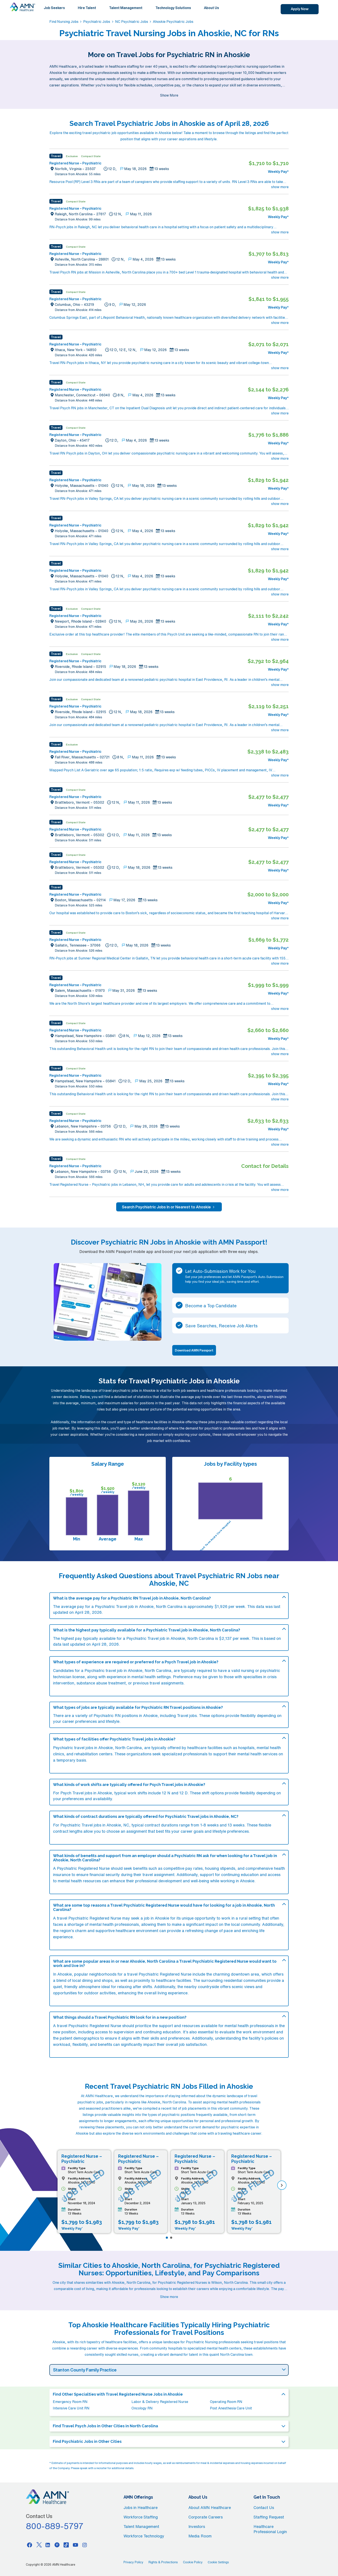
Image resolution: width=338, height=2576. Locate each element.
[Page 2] (171, 2238)
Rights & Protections (163, 2562)
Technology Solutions (173, 7)
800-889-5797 (55, 2526)
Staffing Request (269, 2517)
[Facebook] (29, 2544)
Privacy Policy (133, 2562)
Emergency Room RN (70, 2401)
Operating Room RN (226, 2401)
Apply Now (299, 9)
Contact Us (264, 2507)
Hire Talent (87, 7)
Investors (196, 2526)
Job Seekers (54, 7)
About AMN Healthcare (209, 2507)
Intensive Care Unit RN (71, 2408)
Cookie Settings (218, 2562)
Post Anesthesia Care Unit (231, 2408)
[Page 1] (167, 2238)
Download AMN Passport (194, 1350)
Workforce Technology (144, 2536)
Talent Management (125, 7)
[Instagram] (84, 2544)
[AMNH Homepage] (22, 7)
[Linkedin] (48, 2544)
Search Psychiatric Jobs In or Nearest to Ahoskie (169, 1207)
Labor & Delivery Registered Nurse (159, 2401)
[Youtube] (75, 2544)
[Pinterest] (57, 2544)
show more (280, 187)
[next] (281, 2185)
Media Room (200, 2536)
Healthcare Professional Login (270, 2529)
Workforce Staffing (141, 2517)
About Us (211, 7)
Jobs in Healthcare (141, 2507)
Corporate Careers (205, 2517)
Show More (169, 95)
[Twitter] (38, 2544)
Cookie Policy (193, 2562)
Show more (169, 2296)
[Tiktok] (66, 2544)
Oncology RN (142, 2408)
